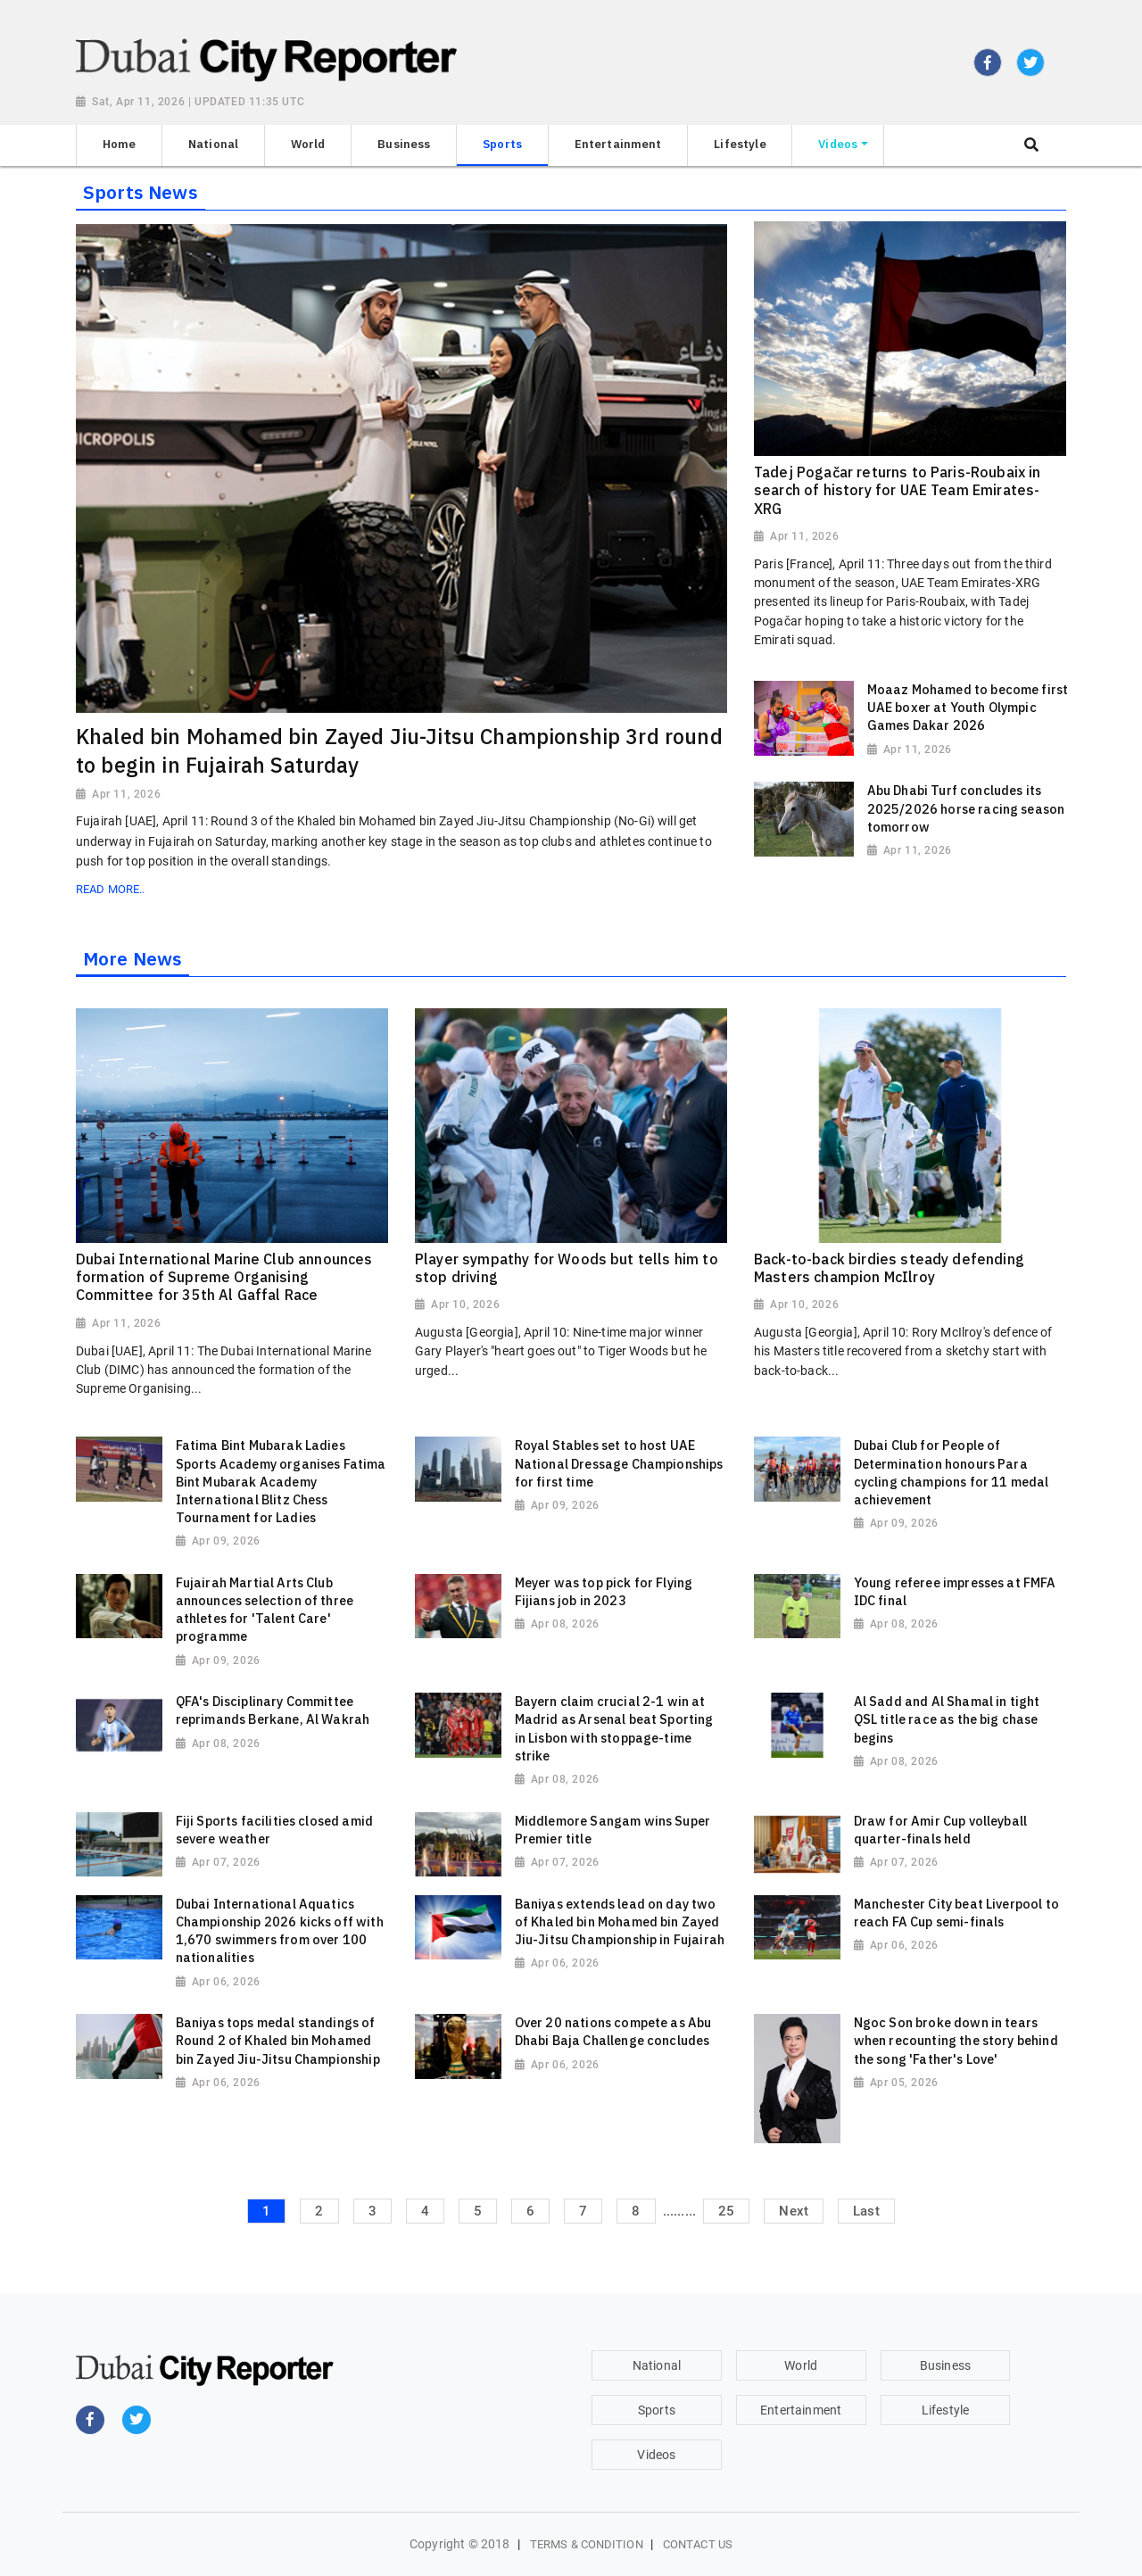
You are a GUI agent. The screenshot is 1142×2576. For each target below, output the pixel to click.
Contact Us (697, 2544)
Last (866, 2211)
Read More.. (110, 889)
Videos (656, 2455)
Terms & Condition (586, 2544)
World (800, 2365)
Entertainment (800, 2410)
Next (793, 2211)
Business (945, 2365)
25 (726, 2211)
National (657, 2365)
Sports (656, 2410)
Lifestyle (945, 2410)
